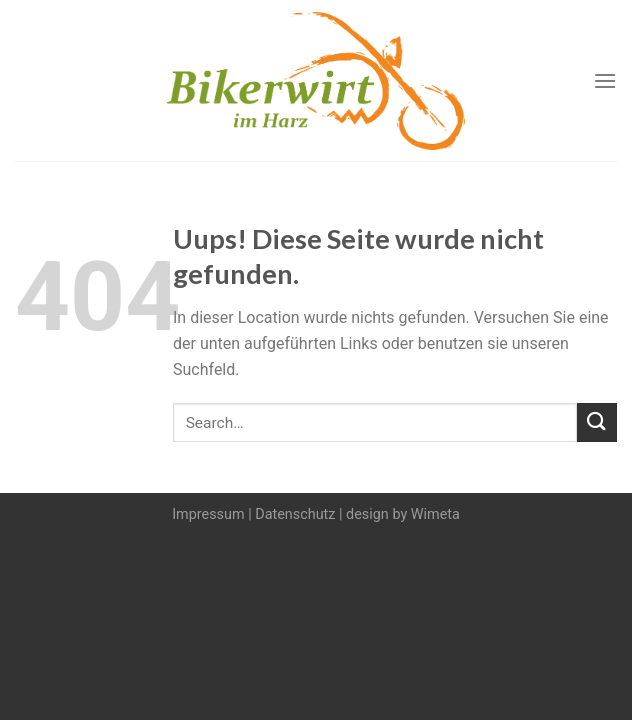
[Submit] (597, 422)
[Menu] (605, 80)
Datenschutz (295, 514)
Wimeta (435, 514)
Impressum (208, 514)
